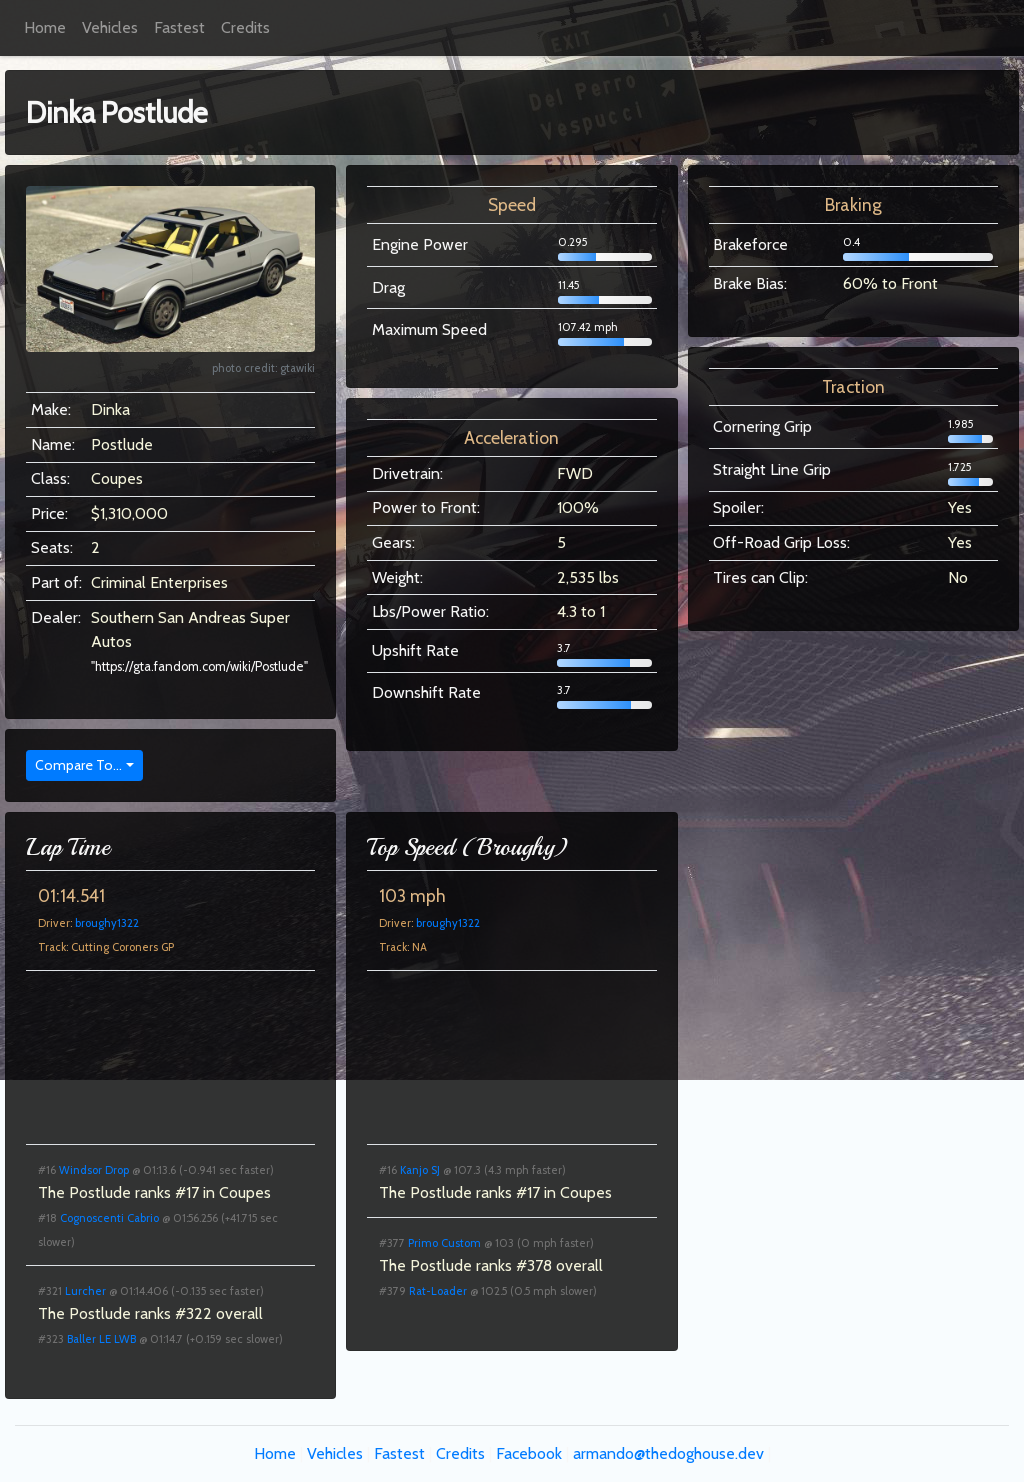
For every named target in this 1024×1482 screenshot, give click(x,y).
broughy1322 (107, 923)
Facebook (529, 1453)
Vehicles (110, 27)
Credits (245, 27)
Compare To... (78, 765)
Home (45, 27)
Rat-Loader (438, 1291)
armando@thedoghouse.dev (668, 1453)
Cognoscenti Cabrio (109, 1218)
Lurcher (85, 1291)
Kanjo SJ (420, 1170)
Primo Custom (444, 1243)
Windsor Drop (94, 1170)
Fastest (179, 27)
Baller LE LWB (101, 1339)
